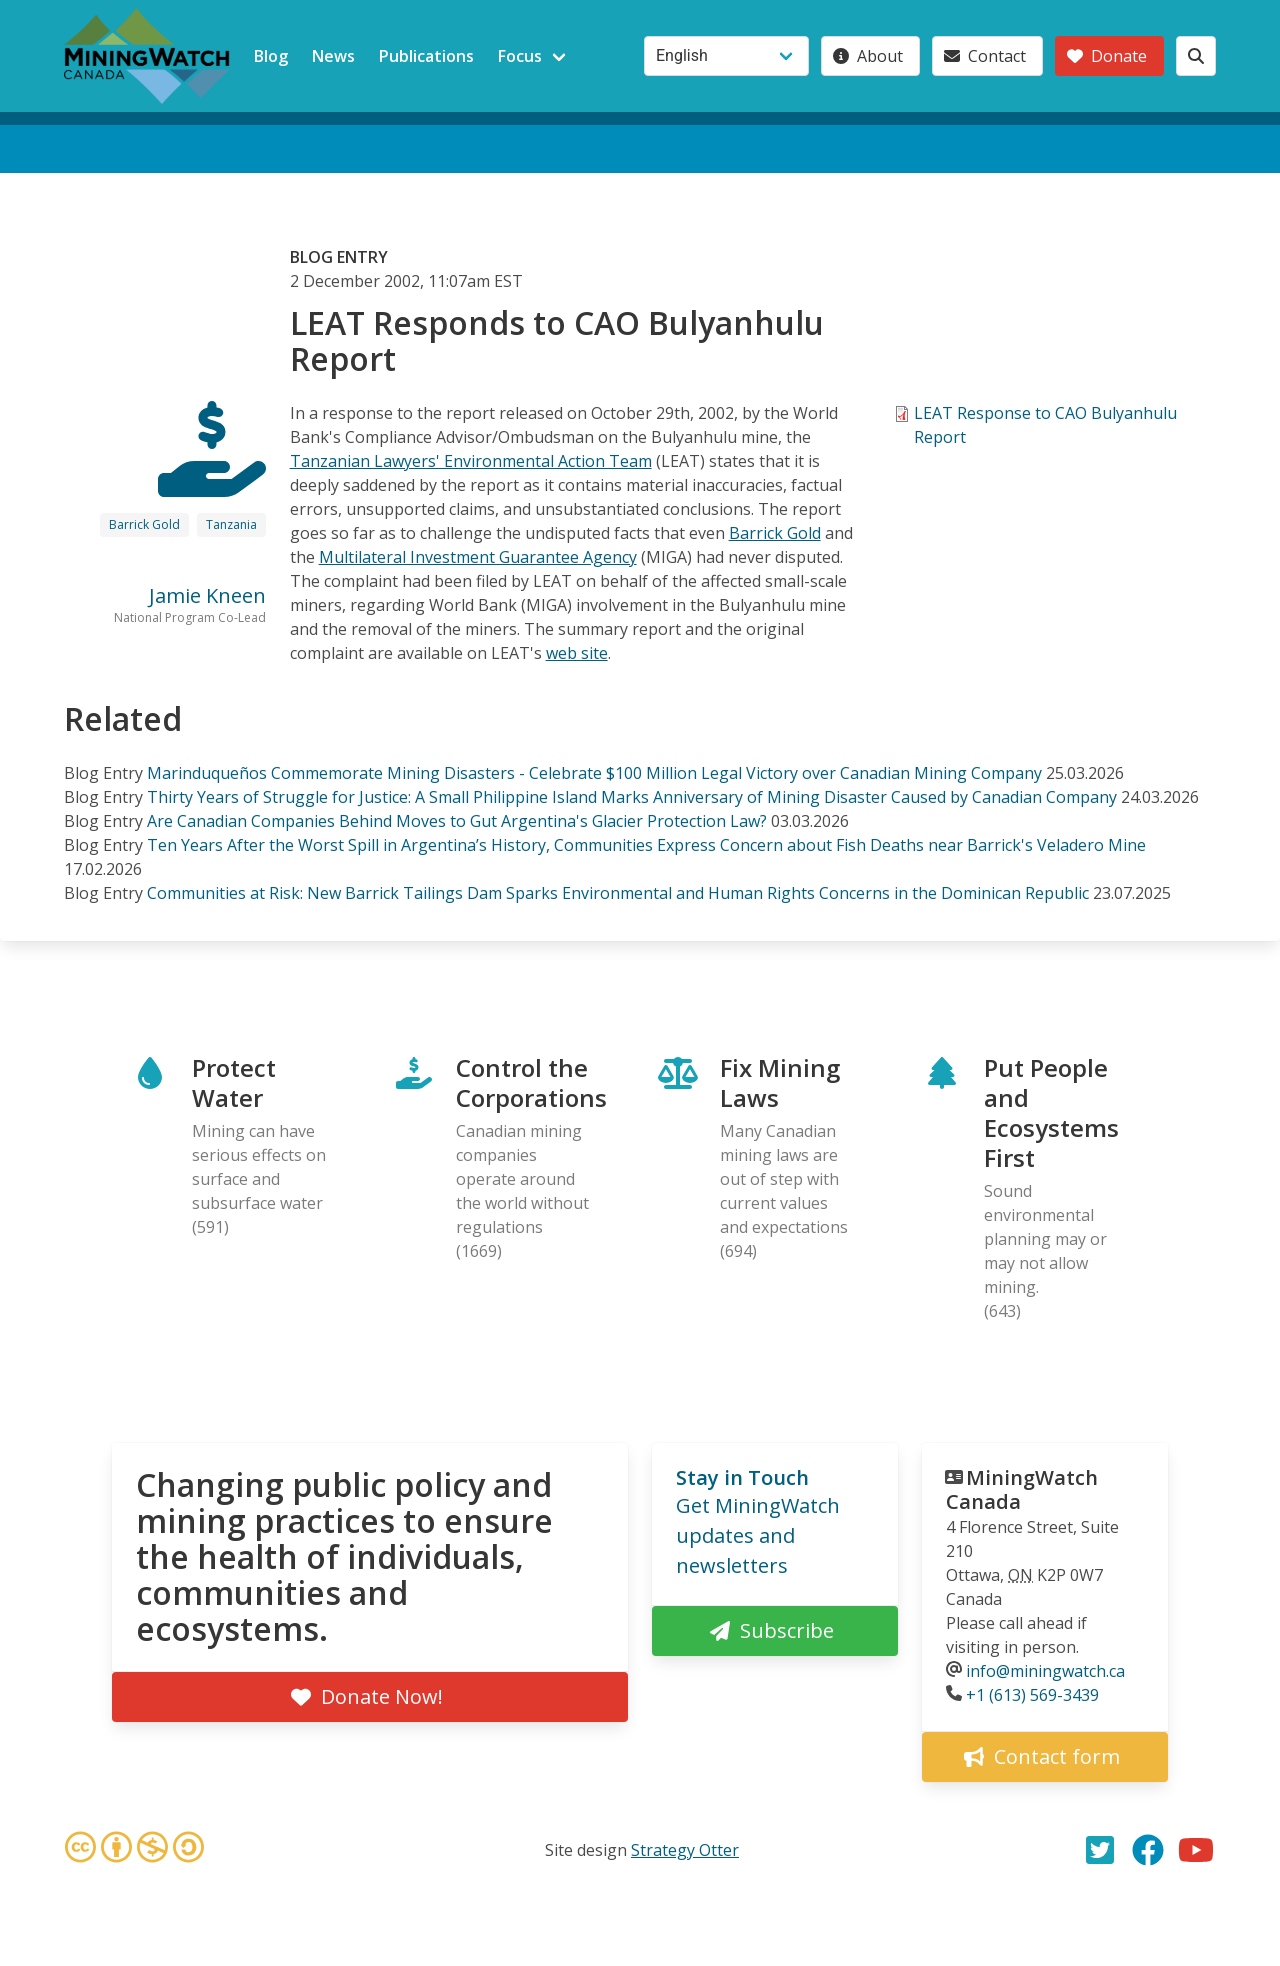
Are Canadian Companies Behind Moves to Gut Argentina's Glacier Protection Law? (457, 821)
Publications (426, 56)
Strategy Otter (685, 1850)
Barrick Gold (144, 524)
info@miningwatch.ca (1045, 1671)
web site (577, 653)
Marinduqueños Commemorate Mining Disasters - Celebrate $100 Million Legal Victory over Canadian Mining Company (594, 773)
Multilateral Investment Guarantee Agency (478, 557)
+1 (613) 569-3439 (1032, 1695)
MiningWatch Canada (1022, 1489)
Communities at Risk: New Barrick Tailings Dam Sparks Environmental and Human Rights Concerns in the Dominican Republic (620, 893)
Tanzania (231, 524)
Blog (271, 56)
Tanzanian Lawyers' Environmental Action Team (471, 461)
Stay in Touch (742, 1477)
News (333, 56)
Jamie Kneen (207, 595)
